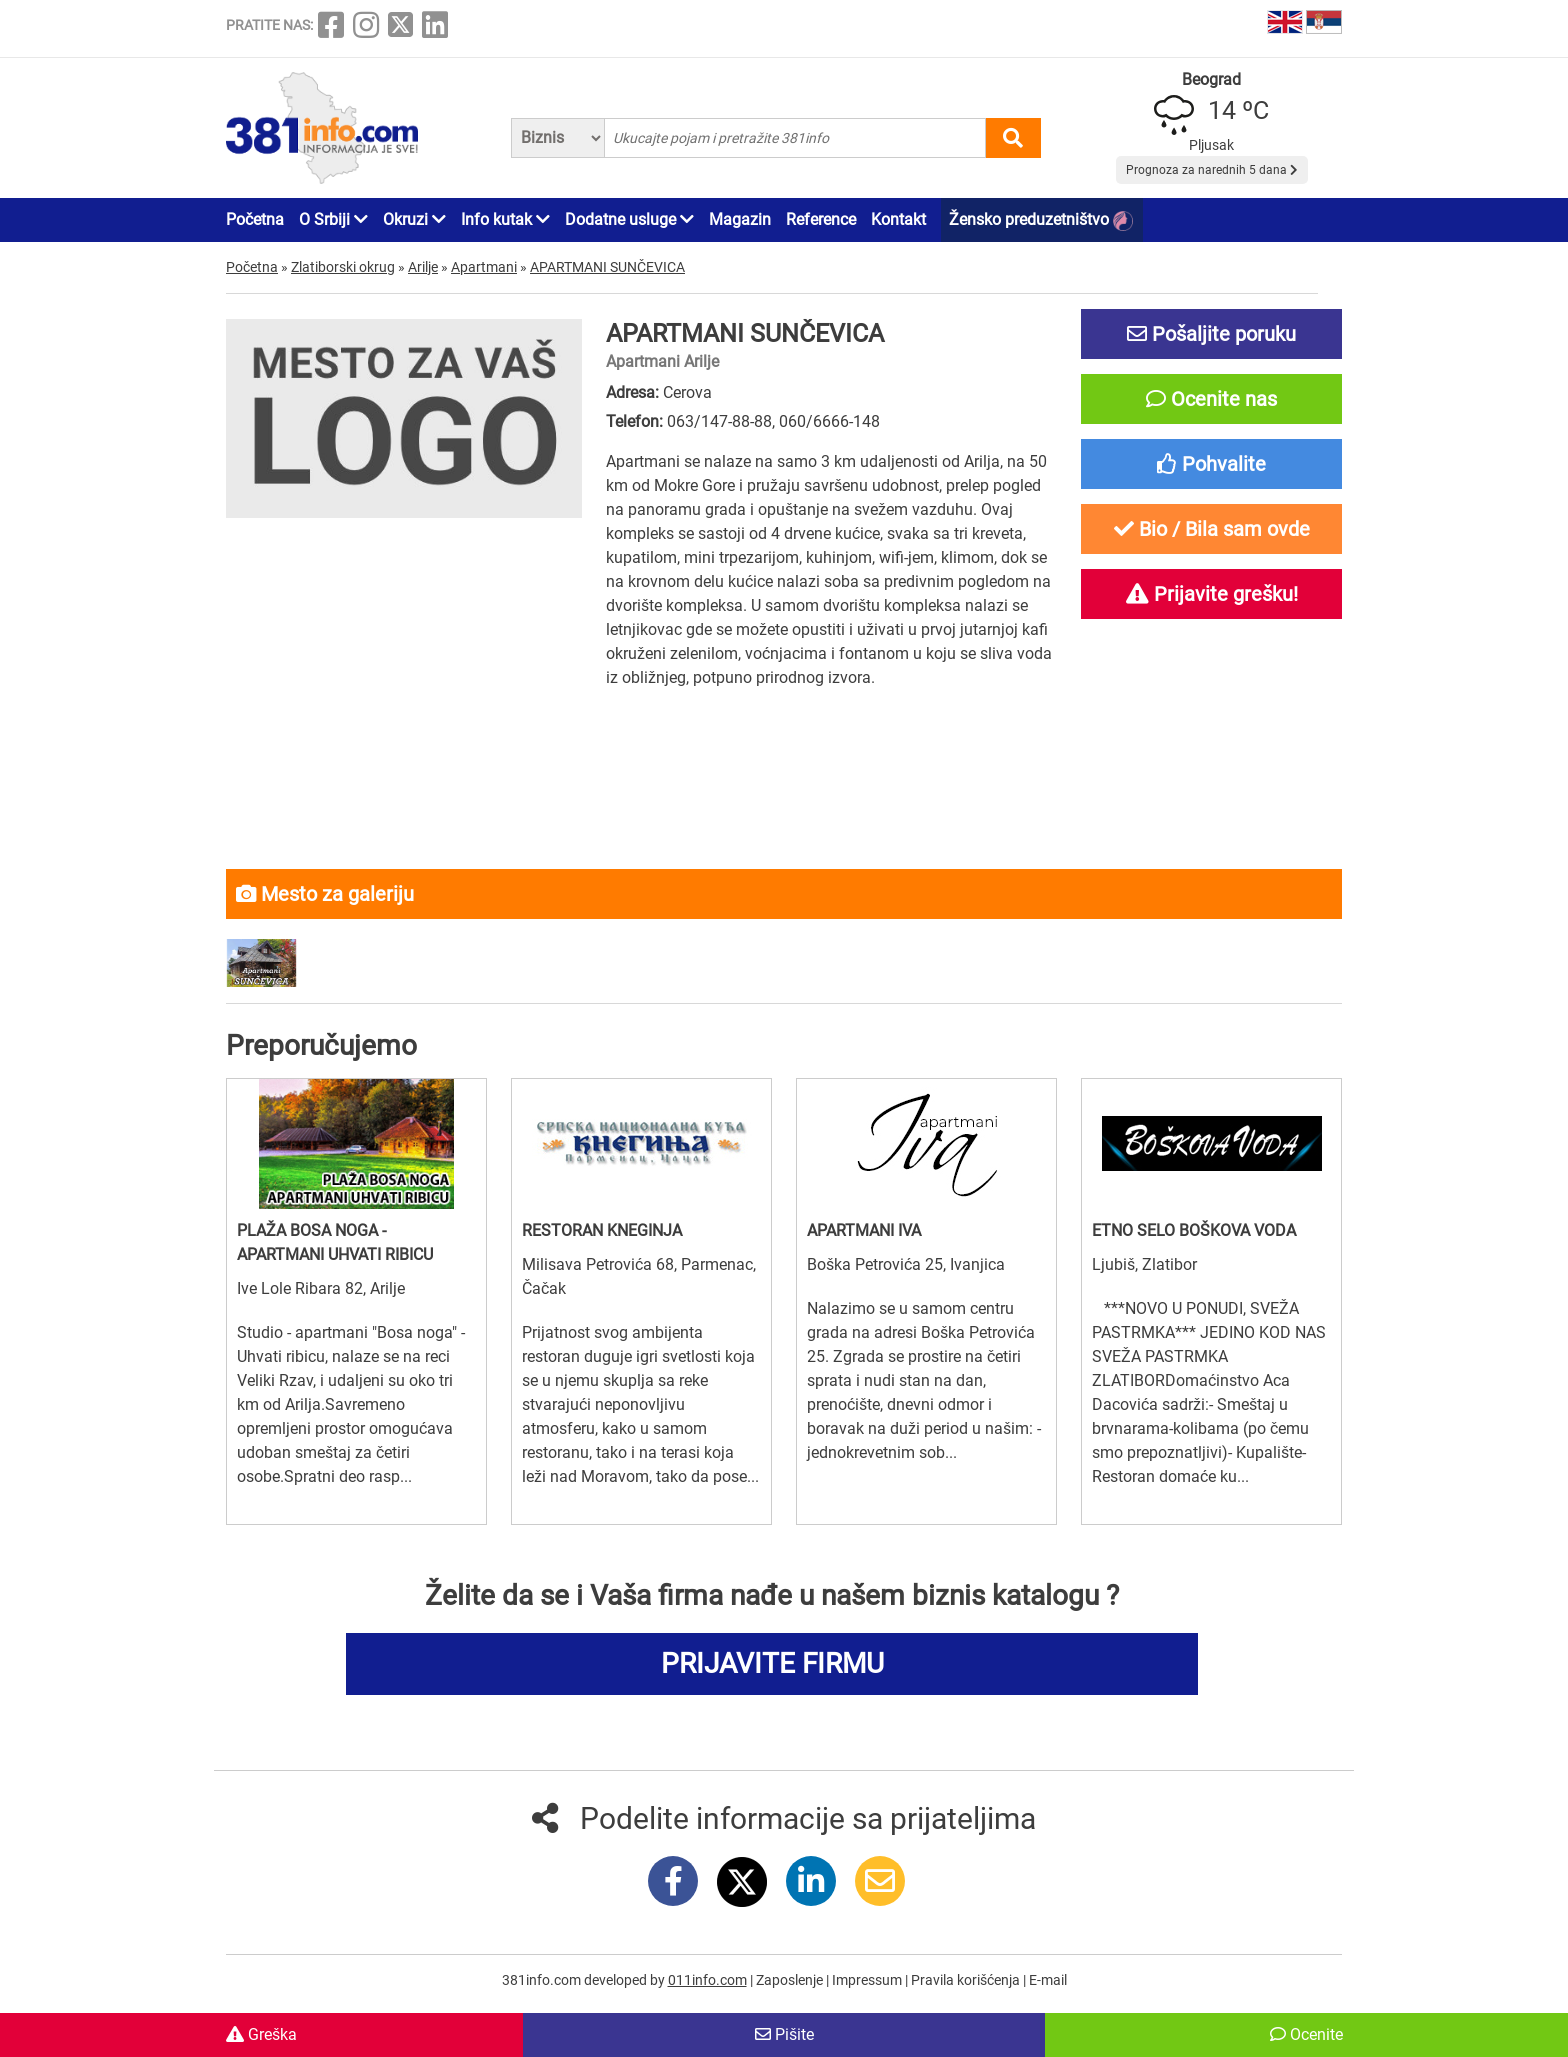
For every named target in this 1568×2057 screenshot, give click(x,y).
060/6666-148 (829, 421)
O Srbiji (333, 219)
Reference (821, 219)
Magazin (740, 219)
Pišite (784, 2034)
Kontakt (898, 219)
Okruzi (414, 219)
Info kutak (505, 219)
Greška (261, 2034)
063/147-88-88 (719, 421)
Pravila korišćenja (967, 1980)
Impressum (868, 1980)
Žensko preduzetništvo (1041, 220)
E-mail (1048, 1980)
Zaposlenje (791, 1980)
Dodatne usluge (629, 219)
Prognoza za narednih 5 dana (1212, 170)
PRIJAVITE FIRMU (772, 1663)
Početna (255, 219)
